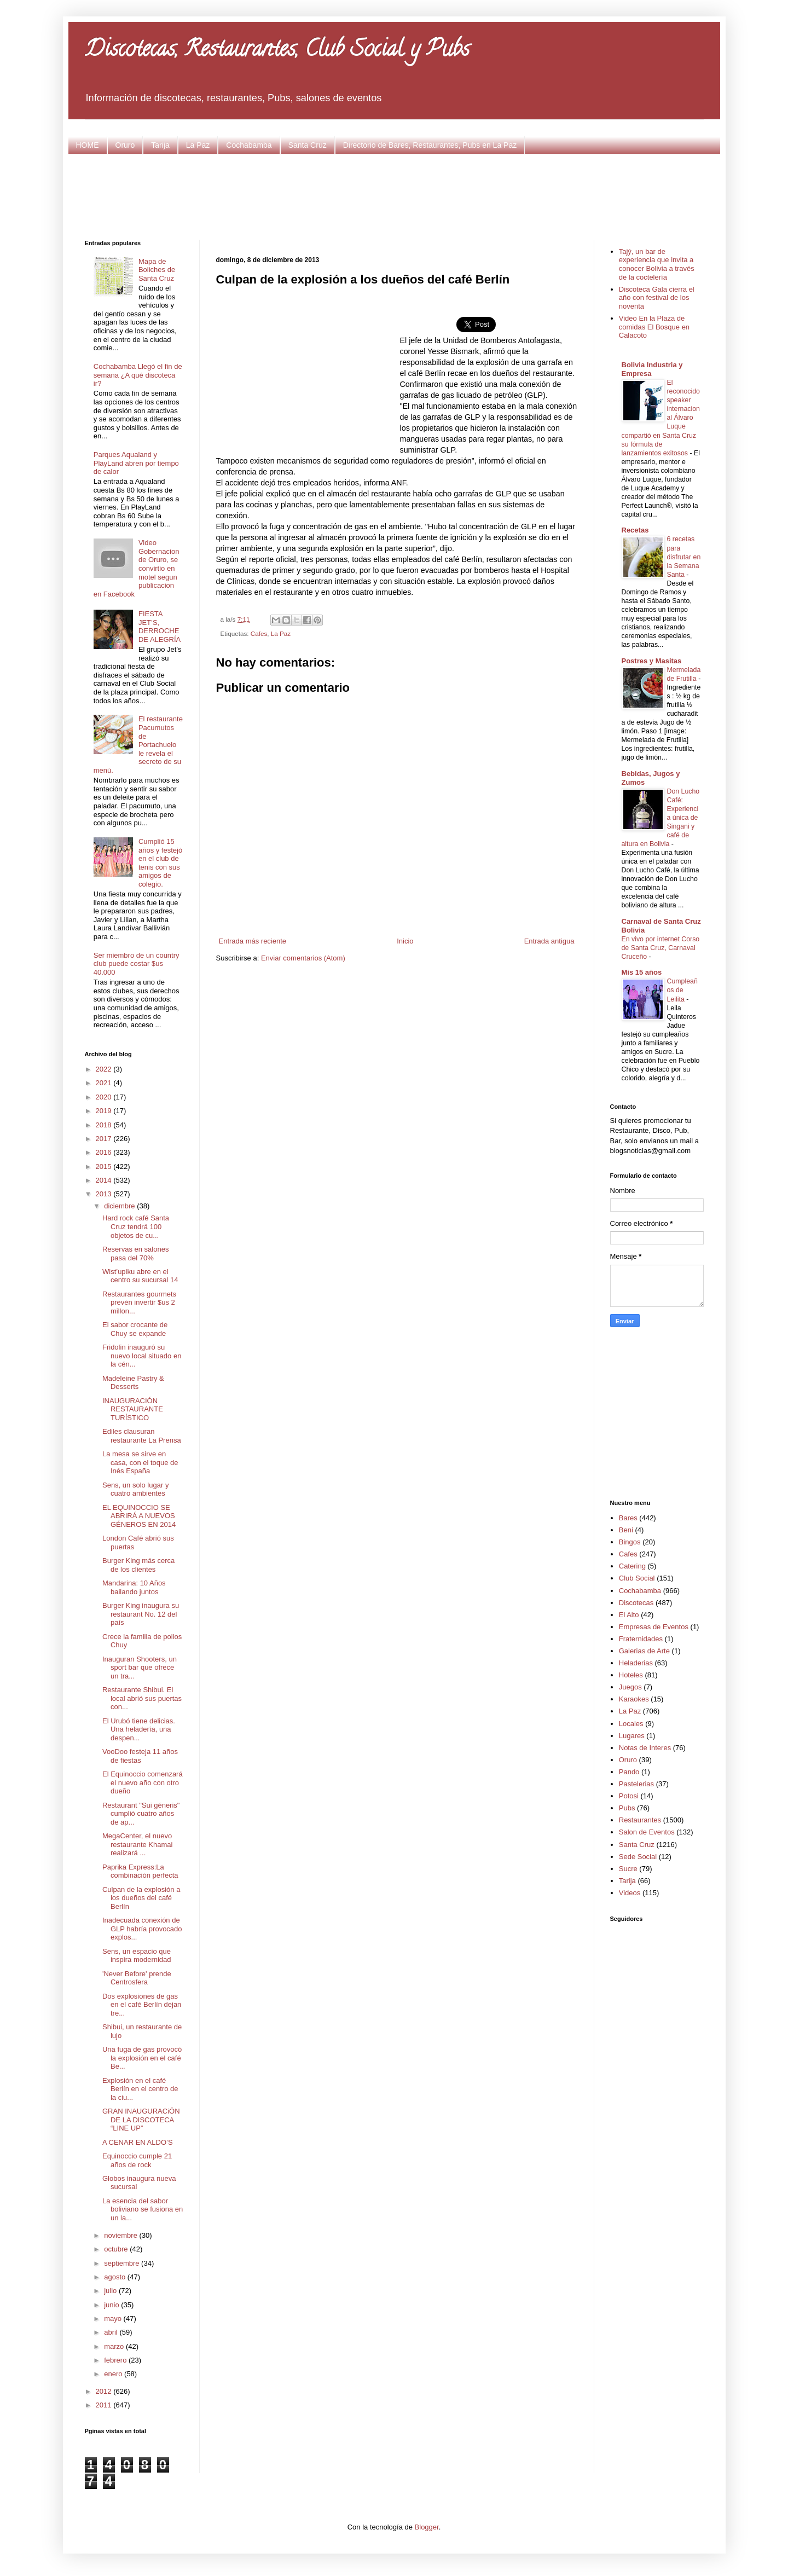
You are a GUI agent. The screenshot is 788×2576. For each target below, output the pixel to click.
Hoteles (631, 1675)
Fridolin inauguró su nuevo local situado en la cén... (141, 1355)
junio (112, 2305)
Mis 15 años (642, 972)
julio (111, 2290)
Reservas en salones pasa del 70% (135, 1253)
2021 (105, 1083)
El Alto (629, 1615)
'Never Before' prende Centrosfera (136, 1978)
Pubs (627, 1808)
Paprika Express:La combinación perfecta (140, 1871)
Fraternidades (641, 1639)
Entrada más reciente (253, 941)
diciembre (120, 1206)
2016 (105, 1152)
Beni (626, 1530)
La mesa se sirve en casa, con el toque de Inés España (140, 1462)
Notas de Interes (645, 1748)
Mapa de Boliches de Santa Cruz (156, 269)
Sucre (628, 1869)
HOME (87, 145)
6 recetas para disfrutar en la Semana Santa (684, 556)
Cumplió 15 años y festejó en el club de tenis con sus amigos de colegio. (160, 862)
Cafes (259, 633)
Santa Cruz (307, 145)
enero (114, 2374)
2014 (105, 1180)
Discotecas (636, 1603)
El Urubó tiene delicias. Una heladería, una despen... (138, 1729)
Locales (631, 1724)
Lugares (632, 1736)
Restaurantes (640, 1820)
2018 (105, 1125)
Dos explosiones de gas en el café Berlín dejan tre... (141, 2004)
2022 (105, 1069)
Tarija (160, 145)
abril (111, 2332)
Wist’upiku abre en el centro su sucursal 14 (140, 1275)
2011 (105, 2405)
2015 (105, 1166)
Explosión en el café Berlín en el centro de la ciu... (140, 2089)
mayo (113, 2318)
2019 (105, 1111)
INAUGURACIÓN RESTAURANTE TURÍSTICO (132, 1409)
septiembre (122, 2263)
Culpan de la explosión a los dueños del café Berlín (141, 1898)
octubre (117, 2249)
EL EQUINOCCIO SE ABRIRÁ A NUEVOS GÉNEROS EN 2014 (139, 1516)
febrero (116, 2360)
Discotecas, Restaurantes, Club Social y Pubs (277, 51)
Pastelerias (636, 1784)
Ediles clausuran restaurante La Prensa (141, 1435)
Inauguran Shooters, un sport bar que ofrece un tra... (139, 1667)
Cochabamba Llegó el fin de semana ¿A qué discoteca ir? (138, 374)
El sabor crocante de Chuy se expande (134, 1329)
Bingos (630, 1542)
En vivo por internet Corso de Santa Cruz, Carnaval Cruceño (661, 947)
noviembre (121, 2235)
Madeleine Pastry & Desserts (133, 1382)
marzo (115, 2346)
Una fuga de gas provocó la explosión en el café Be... (142, 2057)
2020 (105, 1097)
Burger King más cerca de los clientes (138, 1564)
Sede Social (638, 1857)
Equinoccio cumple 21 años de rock (137, 2160)
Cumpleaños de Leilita (682, 990)
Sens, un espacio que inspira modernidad (136, 1955)
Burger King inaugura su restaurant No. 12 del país (140, 1613)
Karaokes (634, 1699)
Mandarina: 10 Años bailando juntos (134, 1587)
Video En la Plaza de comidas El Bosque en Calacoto (654, 326)
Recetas (635, 530)
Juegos (630, 1687)
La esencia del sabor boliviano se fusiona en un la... (142, 2209)
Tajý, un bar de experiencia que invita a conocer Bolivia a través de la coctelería (656, 264)
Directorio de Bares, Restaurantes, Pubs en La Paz (430, 145)
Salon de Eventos (647, 1832)
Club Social (637, 1578)
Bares (628, 1518)
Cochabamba (248, 145)
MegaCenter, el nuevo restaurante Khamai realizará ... (137, 1844)
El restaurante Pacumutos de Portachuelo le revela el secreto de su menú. (138, 744)
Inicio (405, 941)
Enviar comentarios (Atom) (303, 958)
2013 (105, 1194)
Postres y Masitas (652, 661)
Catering (632, 1566)
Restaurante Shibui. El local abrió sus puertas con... (142, 1698)
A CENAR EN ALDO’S (137, 2142)
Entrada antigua (549, 941)
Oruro (125, 145)
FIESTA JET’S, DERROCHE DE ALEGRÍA (159, 627)
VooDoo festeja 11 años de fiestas (140, 1755)
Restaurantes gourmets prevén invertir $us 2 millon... (139, 1302)
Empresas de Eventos (653, 1627)
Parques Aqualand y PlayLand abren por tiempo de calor (136, 463)
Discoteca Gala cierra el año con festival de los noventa (656, 297)
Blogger (427, 2527)
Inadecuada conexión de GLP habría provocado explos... (142, 1928)
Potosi (629, 1796)
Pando (629, 1772)
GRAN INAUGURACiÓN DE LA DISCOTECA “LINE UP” (141, 2119)
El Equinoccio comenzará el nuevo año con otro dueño (142, 1782)
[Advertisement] (394, 195)
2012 (105, 2391)
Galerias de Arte (644, 1651)
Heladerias (636, 1663)
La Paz (198, 145)
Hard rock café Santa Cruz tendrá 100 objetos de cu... (135, 1226)
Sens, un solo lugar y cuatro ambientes (135, 1489)
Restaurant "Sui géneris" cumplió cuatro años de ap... (140, 1813)
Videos (630, 1893)
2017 (105, 1138)
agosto (116, 2277)
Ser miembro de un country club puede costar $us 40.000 (136, 963)
